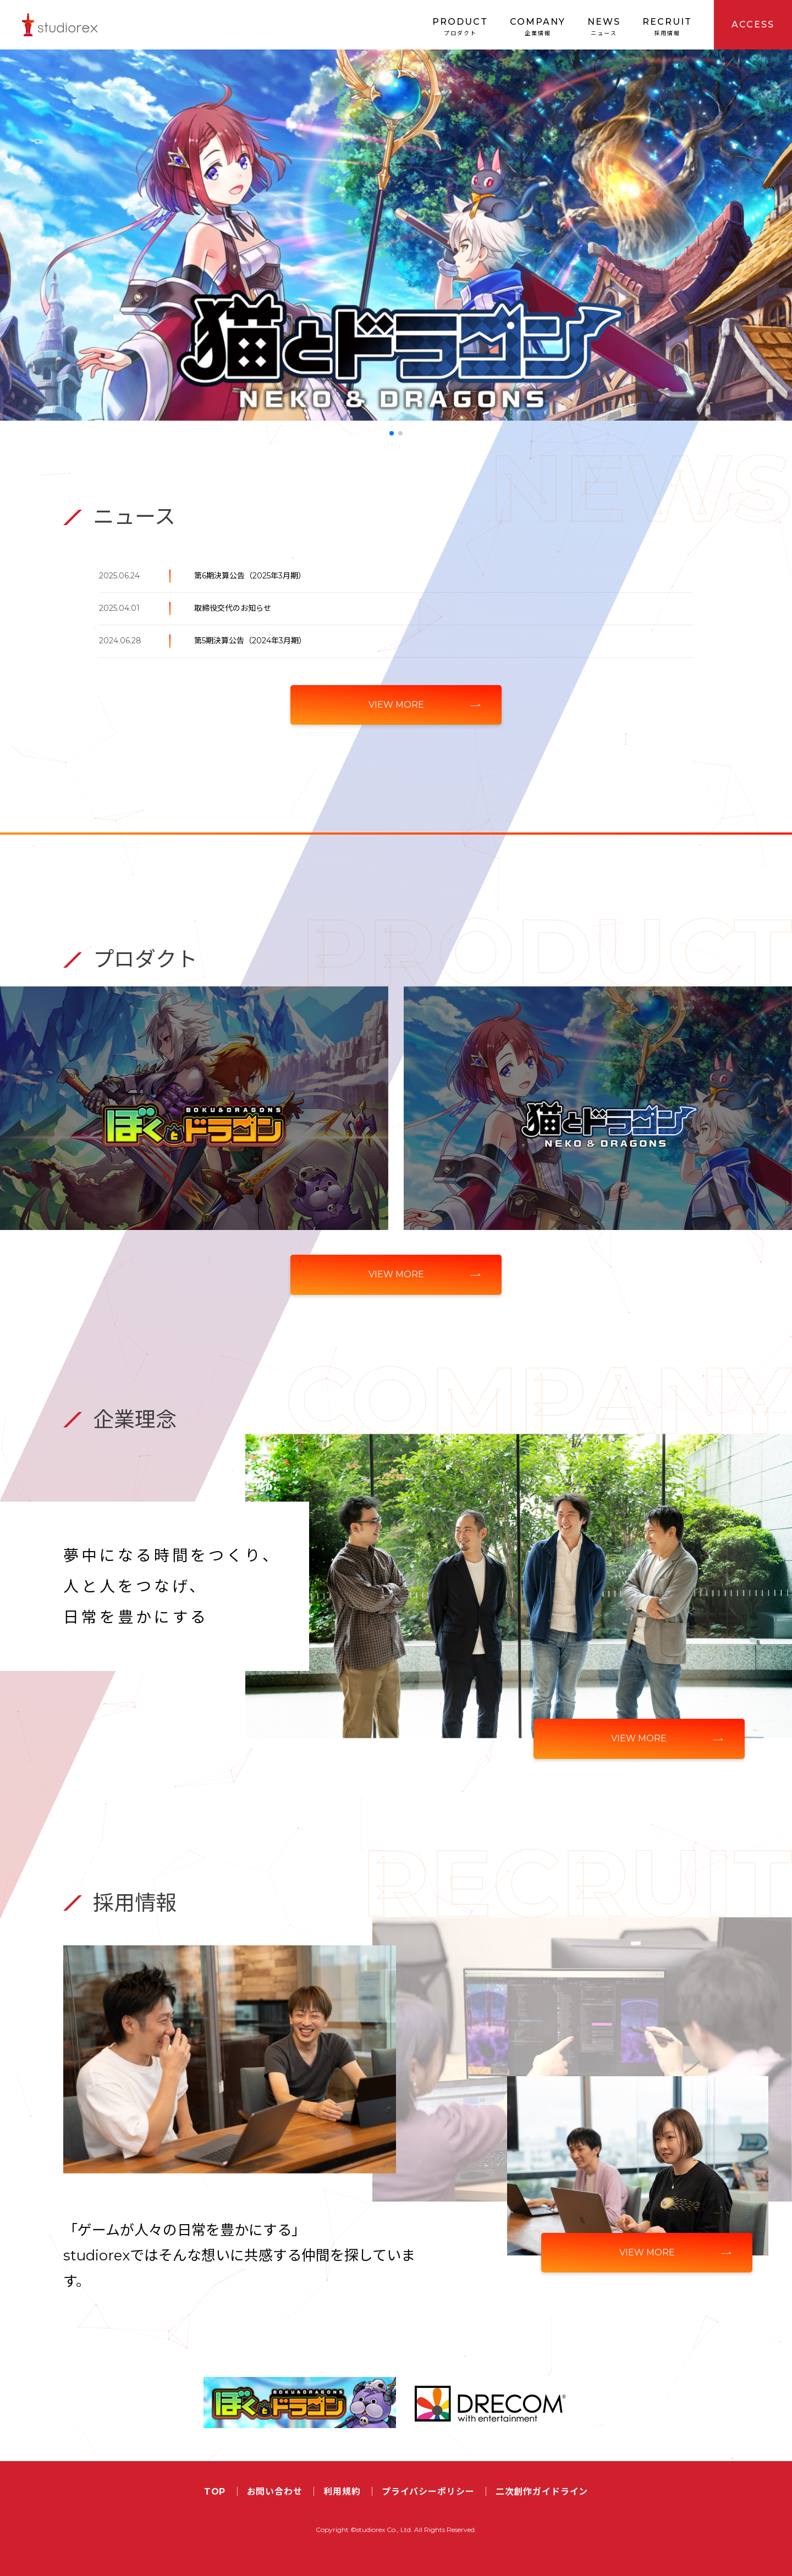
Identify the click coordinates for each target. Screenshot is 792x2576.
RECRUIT (667, 27)
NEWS (603, 27)
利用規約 (341, 2491)
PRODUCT (460, 27)
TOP (215, 2491)
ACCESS (753, 24)
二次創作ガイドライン (542, 2491)
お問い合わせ (274, 2491)
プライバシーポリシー (428, 2491)
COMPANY (537, 27)
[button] (391, 433)
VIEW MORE (396, 704)
